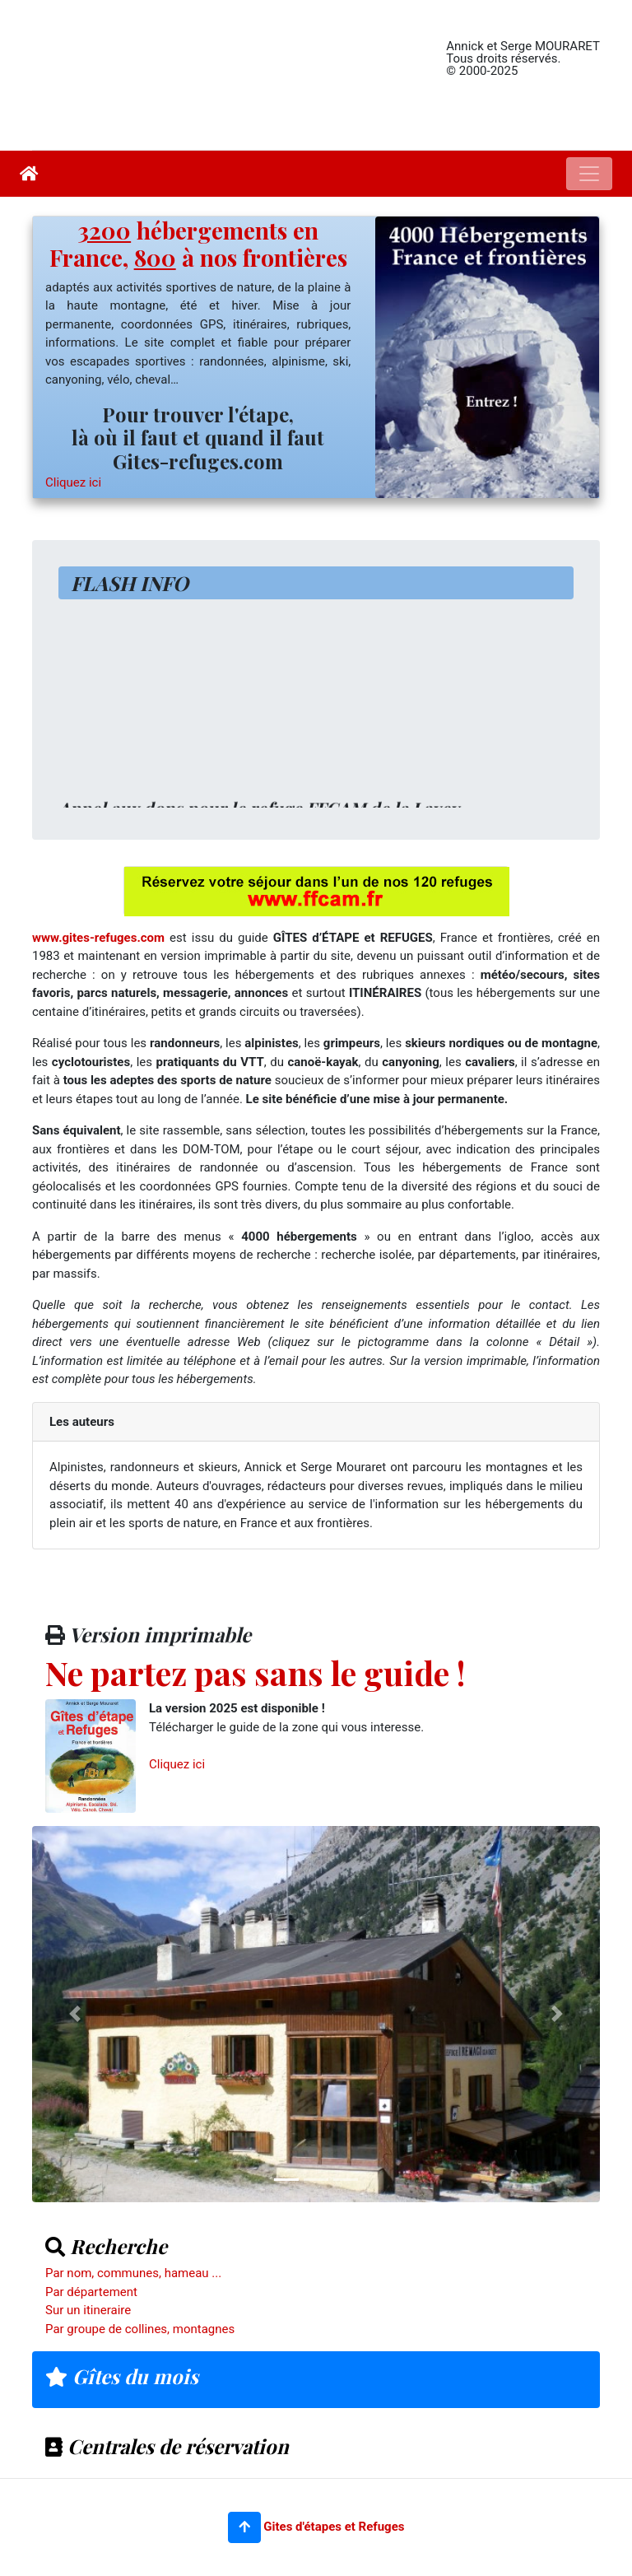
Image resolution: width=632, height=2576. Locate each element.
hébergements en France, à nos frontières (198, 244)
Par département (91, 2292)
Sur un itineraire (88, 2310)
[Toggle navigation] (589, 173)
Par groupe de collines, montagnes (140, 2329)
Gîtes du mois (121, 2376)
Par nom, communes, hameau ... (133, 2273)
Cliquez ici (73, 482)
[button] (244, 2527)
